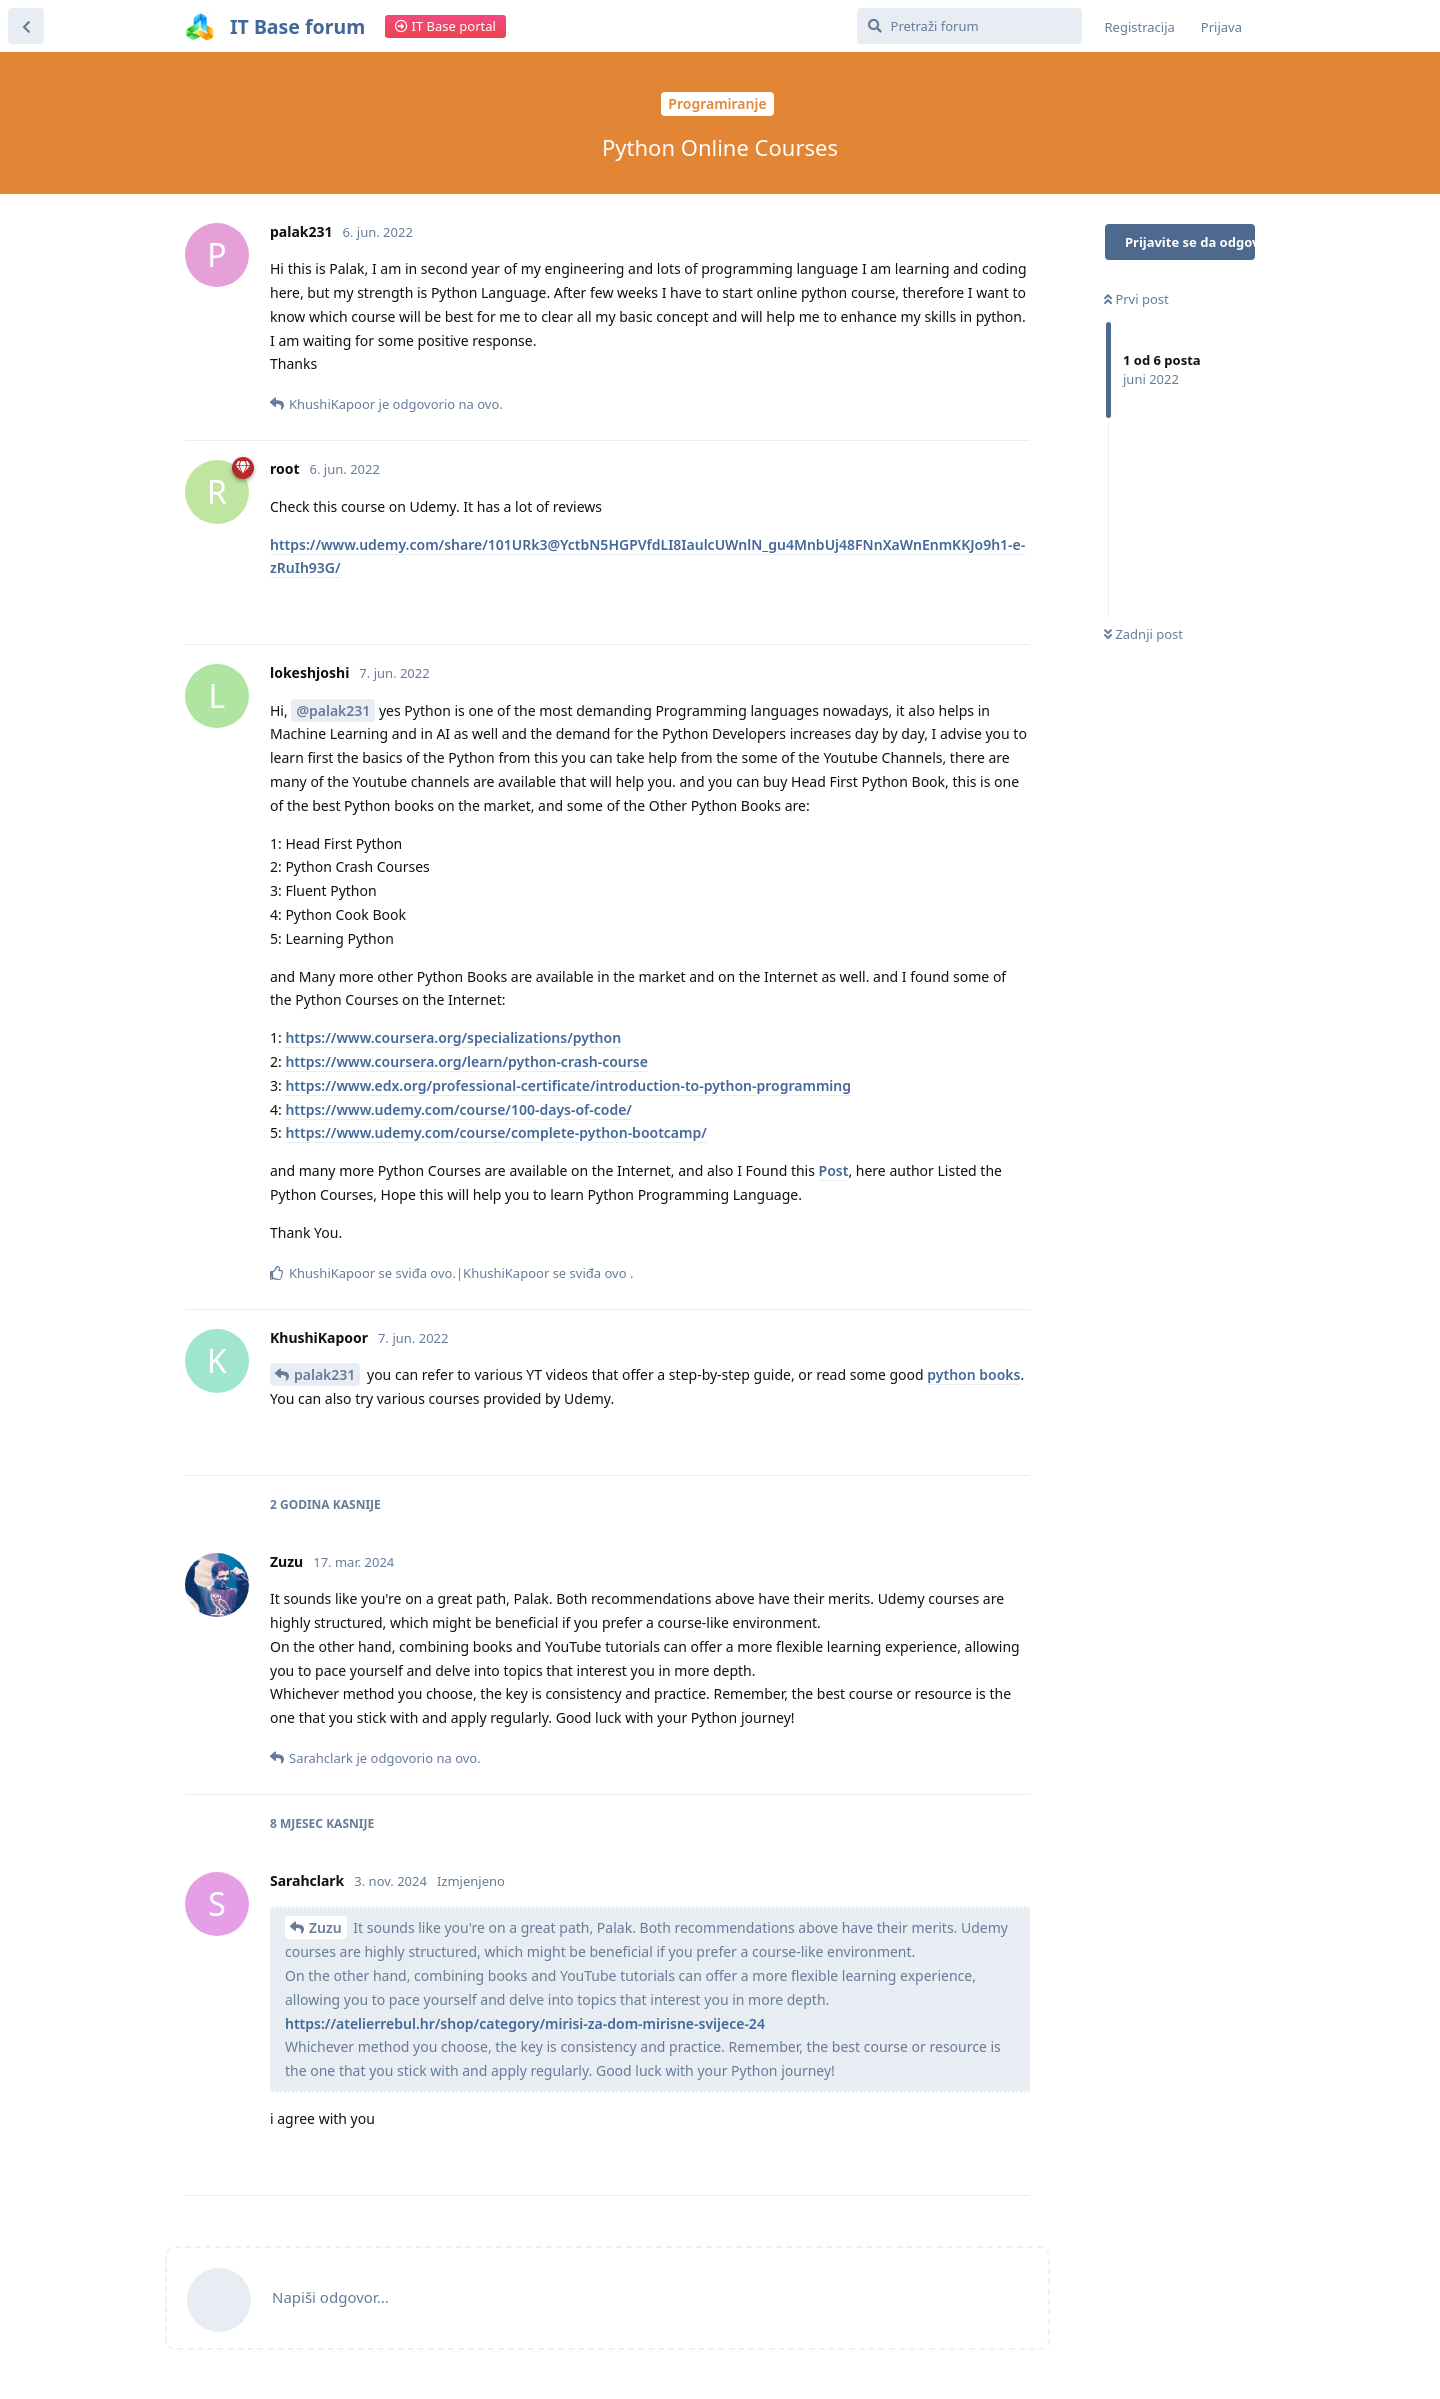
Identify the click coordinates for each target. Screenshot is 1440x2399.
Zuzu (325, 1927)
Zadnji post (1143, 634)
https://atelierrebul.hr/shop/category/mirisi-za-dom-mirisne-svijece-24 (525, 2023)
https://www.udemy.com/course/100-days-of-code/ (458, 1109)
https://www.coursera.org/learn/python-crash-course (466, 1061)
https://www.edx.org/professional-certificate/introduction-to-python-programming (568, 1085)
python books (973, 1374)
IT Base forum (297, 26)
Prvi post (1136, 299)
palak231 (324, 1374)
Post (834, 1170)
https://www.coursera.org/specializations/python (453, 1037)
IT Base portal (445, 26)
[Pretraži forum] (969, 26)
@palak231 (333, 710)
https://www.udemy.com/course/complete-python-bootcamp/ (495, 1132)
